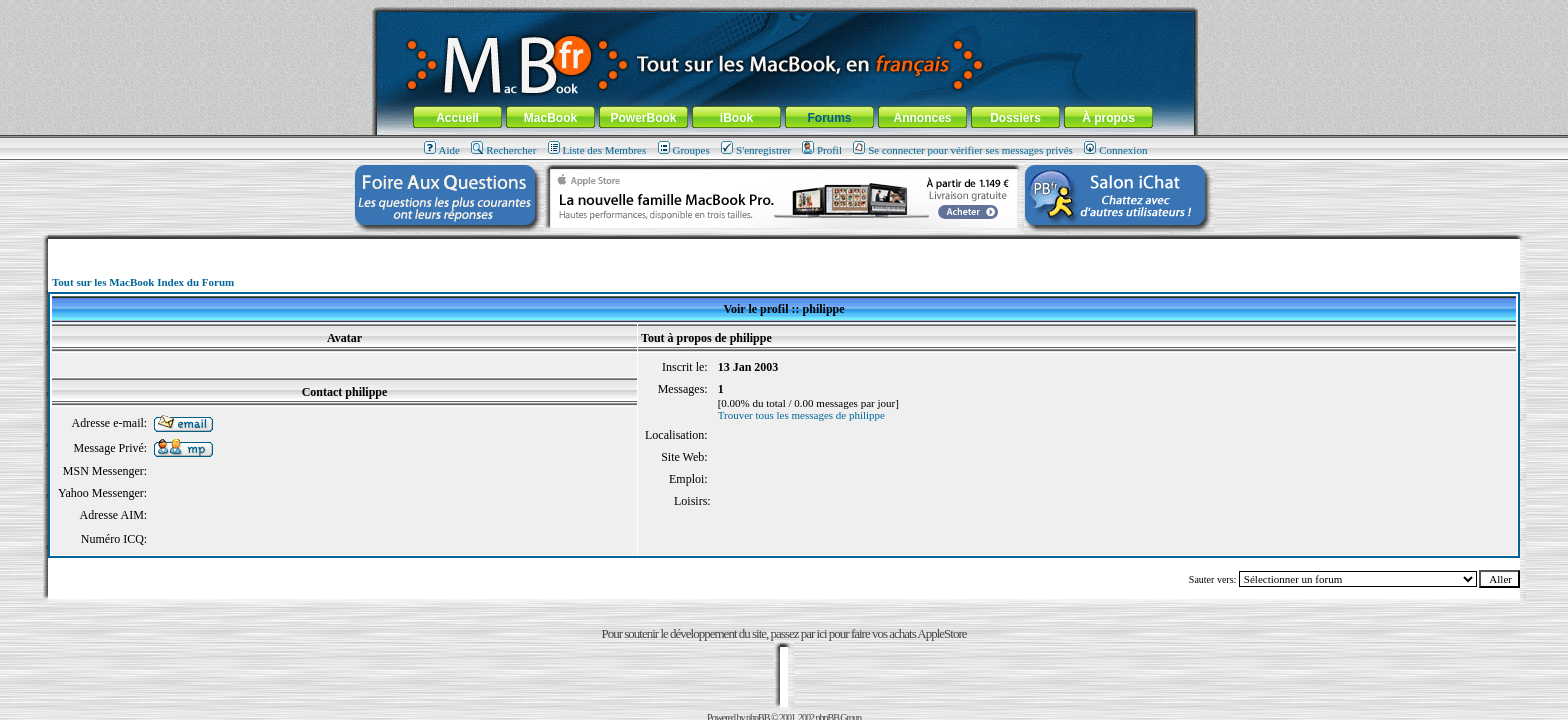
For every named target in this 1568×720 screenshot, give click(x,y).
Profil (822, 150)
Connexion (1115, 150)
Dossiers (1015, 118)
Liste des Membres (597, 150)
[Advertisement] (784, 246)
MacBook (550, 118)
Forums (829, 118)
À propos (1108, 118)
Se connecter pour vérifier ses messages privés (963, 150)
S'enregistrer (756, 150)
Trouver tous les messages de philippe (801, 415)
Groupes (684, 150)
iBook (736, 118)
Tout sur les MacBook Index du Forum (143, 282)
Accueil (457, 118)
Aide (442, 150)
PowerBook (643, 118)
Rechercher (503, 150)
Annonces (922, 118)
